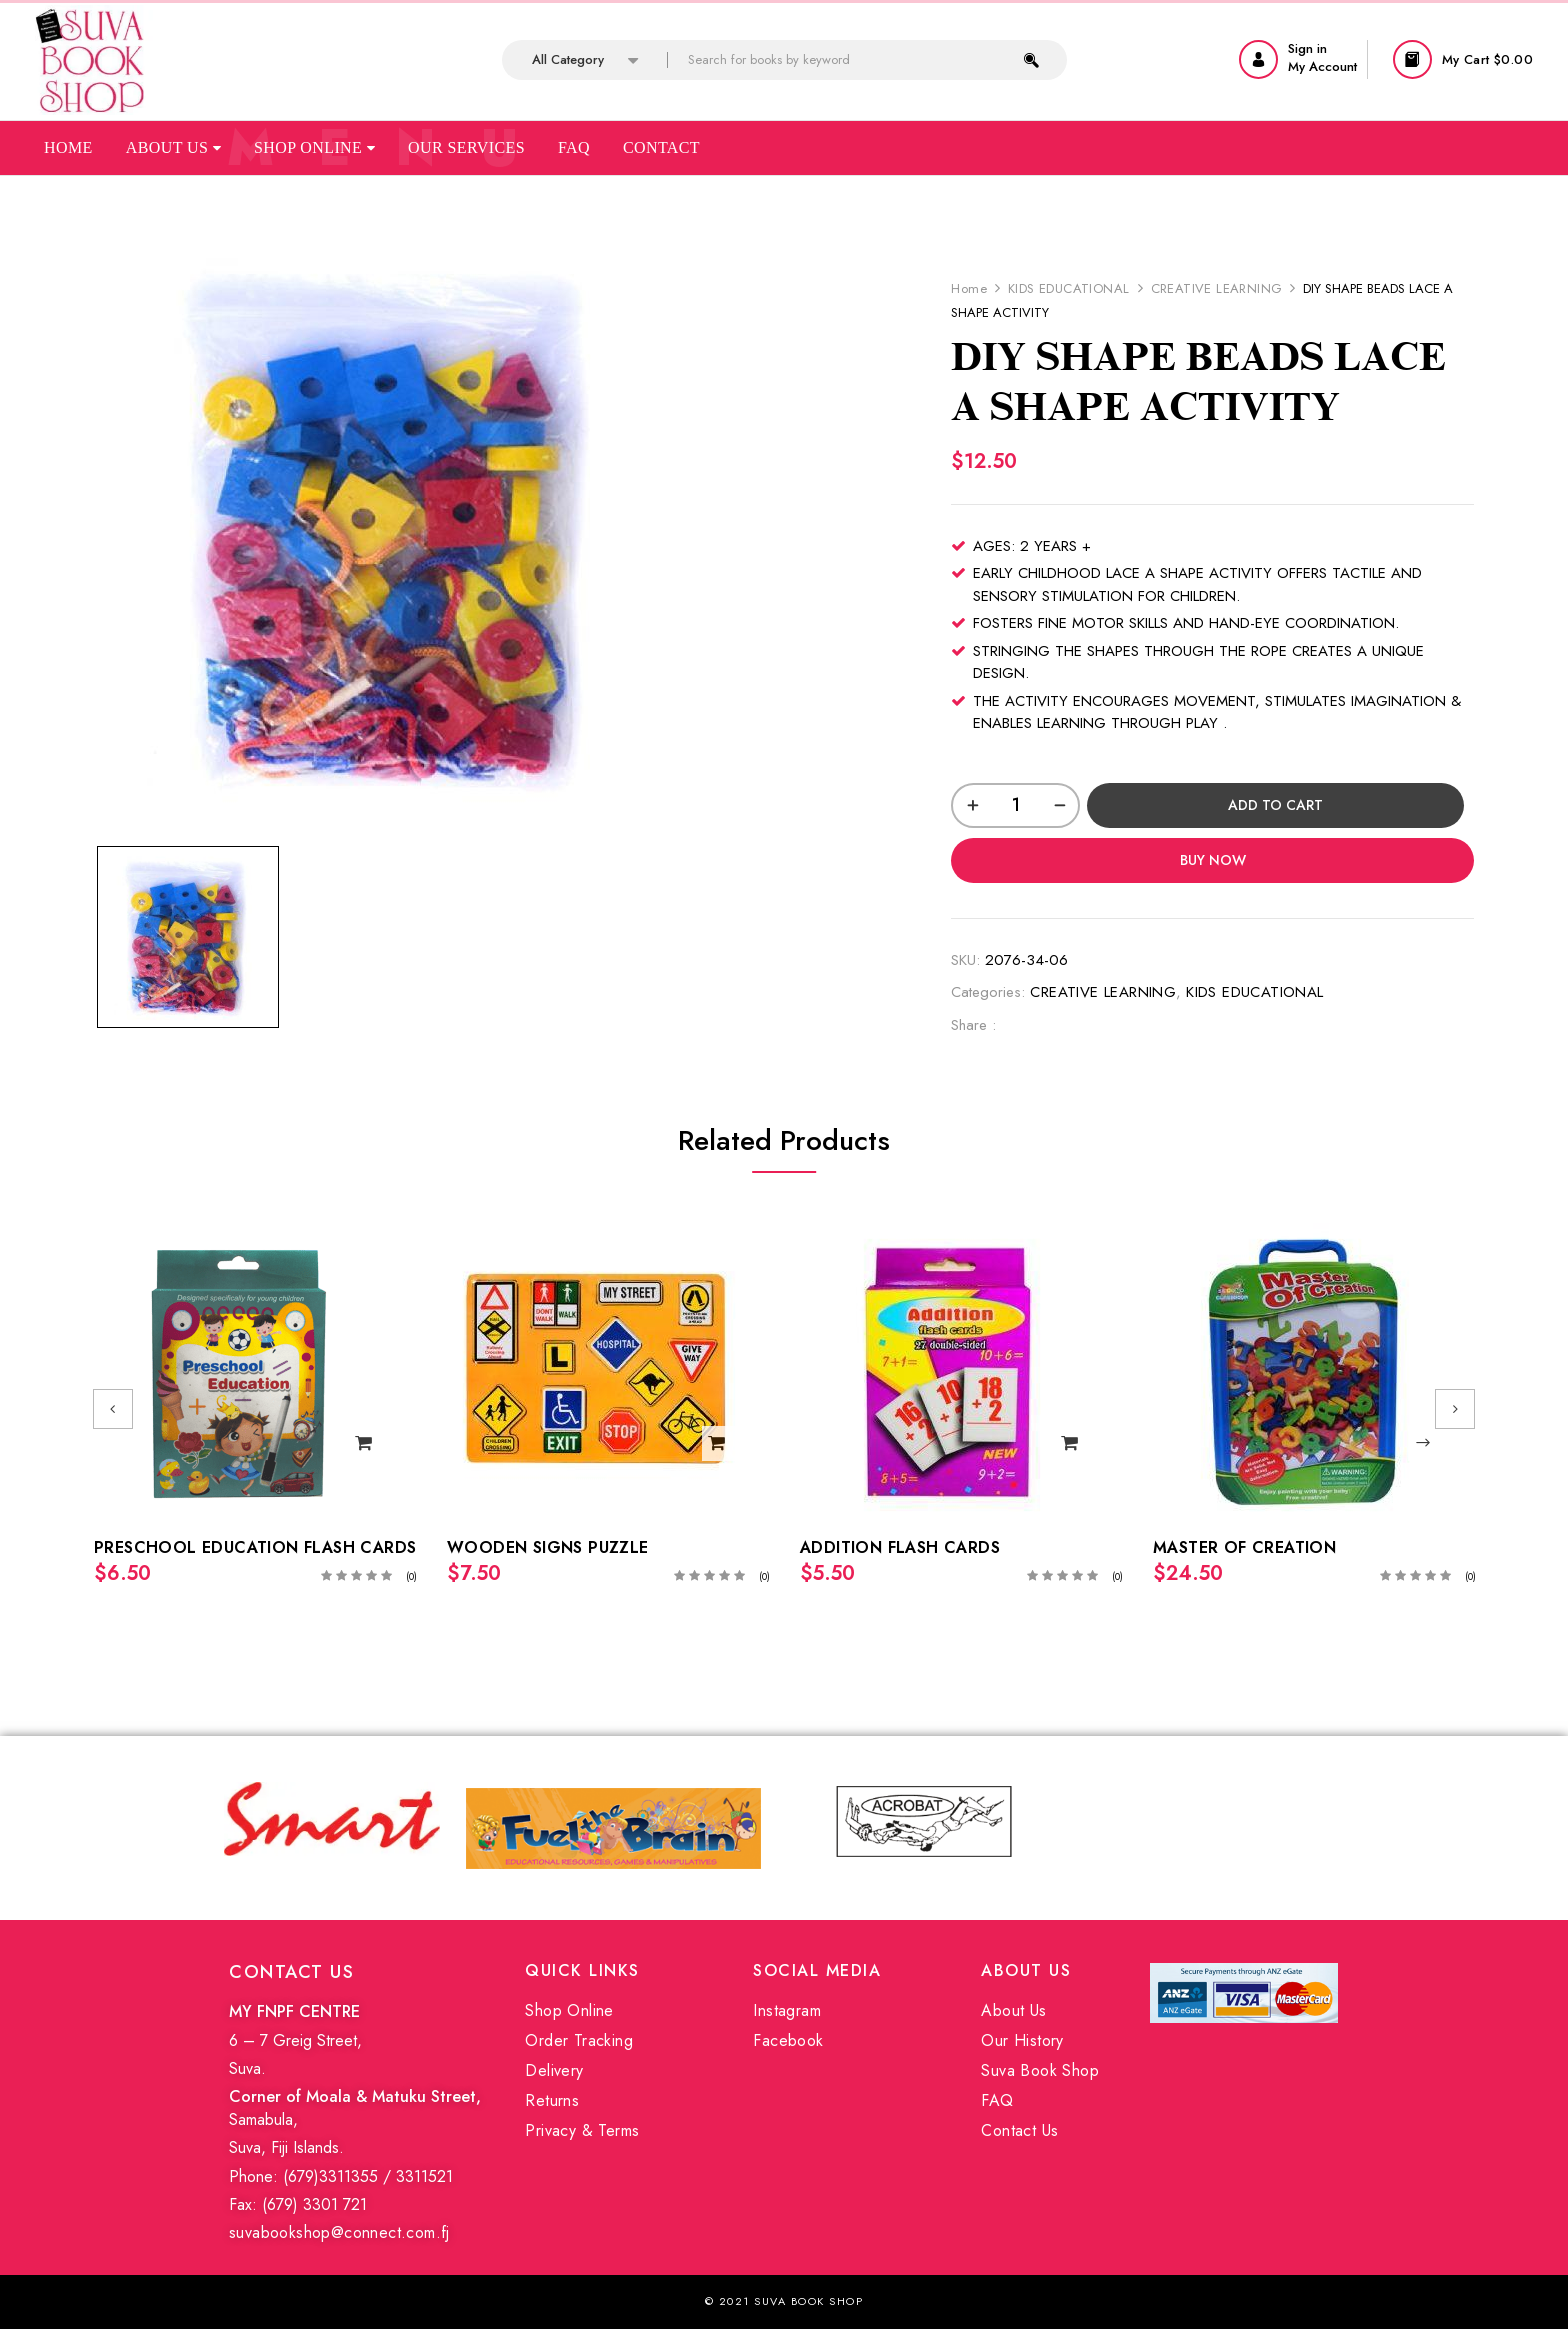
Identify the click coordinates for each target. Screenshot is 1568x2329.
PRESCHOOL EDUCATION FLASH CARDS (255, 1547)
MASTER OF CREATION (1244, 1547)
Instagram (787, 2010)
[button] (1465, 59)
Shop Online (314, 147)
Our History (1022, 2040)
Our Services (466, 147)
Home (68, 147)
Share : (973, 1025)
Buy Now (1213, 860)
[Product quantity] (1015, 805)
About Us (173, 147)
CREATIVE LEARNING (1217, 288)
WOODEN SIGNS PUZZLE (548, 1547)
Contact (661, 147)
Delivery (554, 2070)
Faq (574, 147)
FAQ (997, 2100)
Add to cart (1275, 805)
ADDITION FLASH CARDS (900, 1547)
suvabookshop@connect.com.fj (339, 2232)
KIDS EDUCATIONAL (1068, 288)
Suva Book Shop (1040, 2070)
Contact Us (1019, 2130)
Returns (552, 2100)
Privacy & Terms (582, 2130)
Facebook (788, 2040)
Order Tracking (579, 2040)
